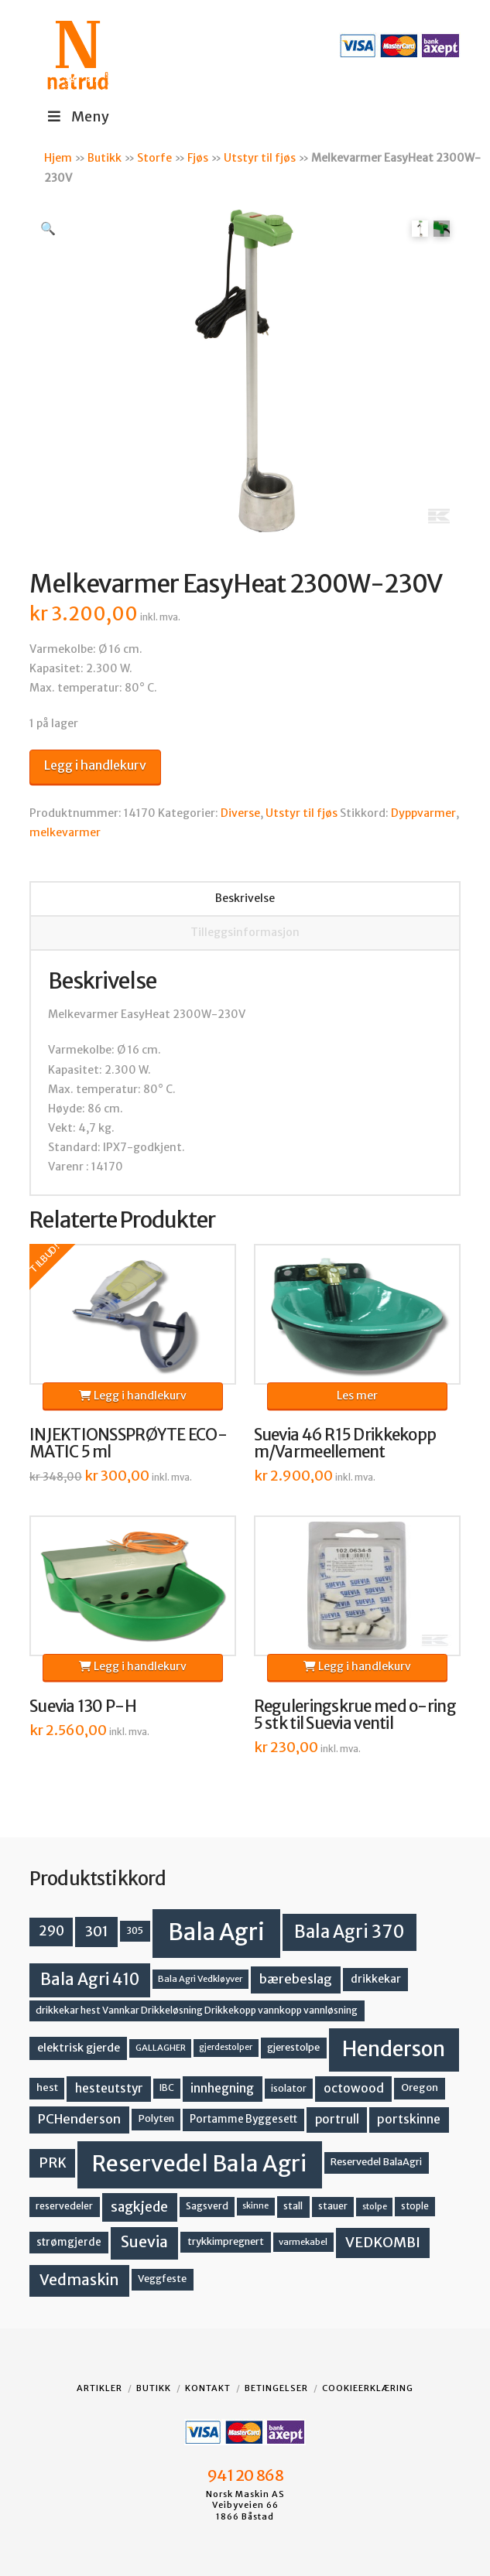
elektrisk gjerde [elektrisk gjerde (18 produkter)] (78, 2048)
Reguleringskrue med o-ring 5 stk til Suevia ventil (355, 1715)
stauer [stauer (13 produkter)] (333, 2206)
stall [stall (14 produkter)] (293, 2206)
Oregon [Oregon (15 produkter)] (419, 2087)
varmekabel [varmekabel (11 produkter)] (303, 2241)
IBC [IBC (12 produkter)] (166, 2087)
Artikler (99, 2388)
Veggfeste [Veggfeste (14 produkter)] (162, 2278)
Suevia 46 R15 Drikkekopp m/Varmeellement (345, 1443)
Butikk (104, 158)
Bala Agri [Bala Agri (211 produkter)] (216, 1932)
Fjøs (197, 158)
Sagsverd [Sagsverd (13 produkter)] (207, 2206)
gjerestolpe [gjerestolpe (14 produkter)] (293, 2047)
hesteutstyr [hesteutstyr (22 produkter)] (109, 2088)
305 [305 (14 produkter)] (134, 1930)
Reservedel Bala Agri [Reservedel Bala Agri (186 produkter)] (199, 2164)
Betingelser (276, 2388)
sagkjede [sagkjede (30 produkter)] (139, 2207)
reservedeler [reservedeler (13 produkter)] (64, 2206)
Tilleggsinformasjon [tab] (245, 932)
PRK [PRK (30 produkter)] (53, 2162)
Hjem (58, 158)
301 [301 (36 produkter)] (96, 1931)
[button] (48, 228)
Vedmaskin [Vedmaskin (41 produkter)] (79, 2279)
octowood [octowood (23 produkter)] (354, 2088)
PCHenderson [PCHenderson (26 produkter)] (79, 2119)
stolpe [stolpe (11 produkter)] (374, 2206)
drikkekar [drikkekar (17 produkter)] (376, 1979)
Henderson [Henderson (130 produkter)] (393, 2049)
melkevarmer (65, 832)
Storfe (154, 158)
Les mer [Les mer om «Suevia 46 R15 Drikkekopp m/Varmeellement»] (357, 1395)
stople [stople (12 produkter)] (415, 2206)
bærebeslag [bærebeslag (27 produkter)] (295, 1979)
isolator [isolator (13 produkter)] (289, 2088)
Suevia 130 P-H (82, 1706)
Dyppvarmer (423, 813)
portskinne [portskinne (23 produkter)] (408, 2119)
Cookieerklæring (367, 2388)
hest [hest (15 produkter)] (47, 2087)
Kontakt (208, 2388)
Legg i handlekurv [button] (133, 1395)
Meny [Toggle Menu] (77, 116)
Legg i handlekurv (95, 765)
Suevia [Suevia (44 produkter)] (144, 2242)
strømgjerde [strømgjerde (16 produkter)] (68, 2242)
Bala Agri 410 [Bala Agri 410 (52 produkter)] (89, 1980)
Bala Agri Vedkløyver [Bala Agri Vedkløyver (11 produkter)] (200, 1978)
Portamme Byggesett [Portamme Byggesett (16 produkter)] (243, 2119)
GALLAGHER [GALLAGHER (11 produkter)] (160, 2047)
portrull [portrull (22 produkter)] (337, 2119)
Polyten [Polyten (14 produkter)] (156, 2118)
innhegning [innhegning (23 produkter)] (222, 2088)
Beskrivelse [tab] (245, 898)
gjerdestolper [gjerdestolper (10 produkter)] (225, 2047)
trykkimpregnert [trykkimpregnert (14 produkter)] (225, 2241)
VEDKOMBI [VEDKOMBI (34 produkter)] (382, 2242)
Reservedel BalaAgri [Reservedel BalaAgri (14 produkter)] (376, 2162)
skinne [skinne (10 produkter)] (255, 2206)
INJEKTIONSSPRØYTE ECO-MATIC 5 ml (128, 1443)
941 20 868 (245, 2475)
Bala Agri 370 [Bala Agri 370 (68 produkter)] (349, 1931)
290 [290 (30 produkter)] (51, 1930)
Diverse (240, 813)
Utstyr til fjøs (260, 158)
